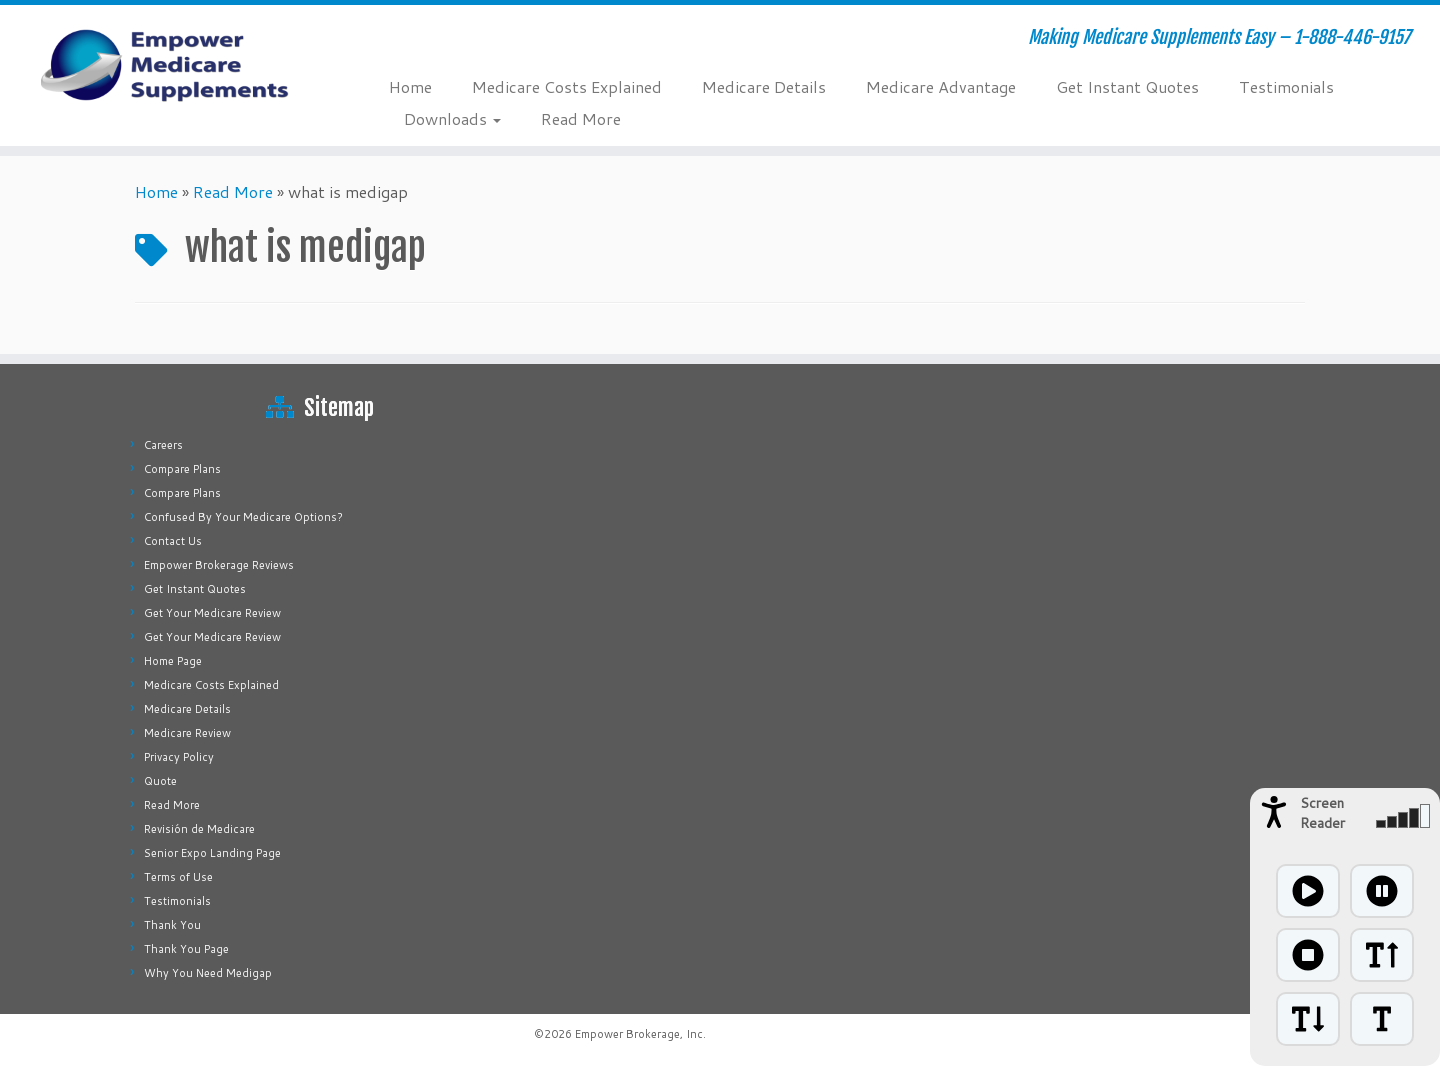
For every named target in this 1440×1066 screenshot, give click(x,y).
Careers (163, 445)
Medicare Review (187, 733)
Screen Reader (1322, 813)
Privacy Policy (179, 757)
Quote (160, 781)
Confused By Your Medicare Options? (243, 517)
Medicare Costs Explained (567, 86)
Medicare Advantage (941, 86)
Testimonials (1286, 86)
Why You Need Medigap (208, 973)
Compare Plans (182, 469)
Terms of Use (178, 877)
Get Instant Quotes (1127, 86)
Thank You (172, 925)
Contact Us (173, 541)
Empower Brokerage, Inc (639, 1034)
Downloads (452, 118)
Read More (581, 118)
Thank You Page (186, 949)
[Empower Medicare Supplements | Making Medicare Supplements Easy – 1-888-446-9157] (166, 65)
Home (410, 86)
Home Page (173, 661)
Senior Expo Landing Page (212, 853)
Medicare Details (764, 86)
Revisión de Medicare (199, 829)
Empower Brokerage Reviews (219, 565)
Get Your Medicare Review (212, 613)
